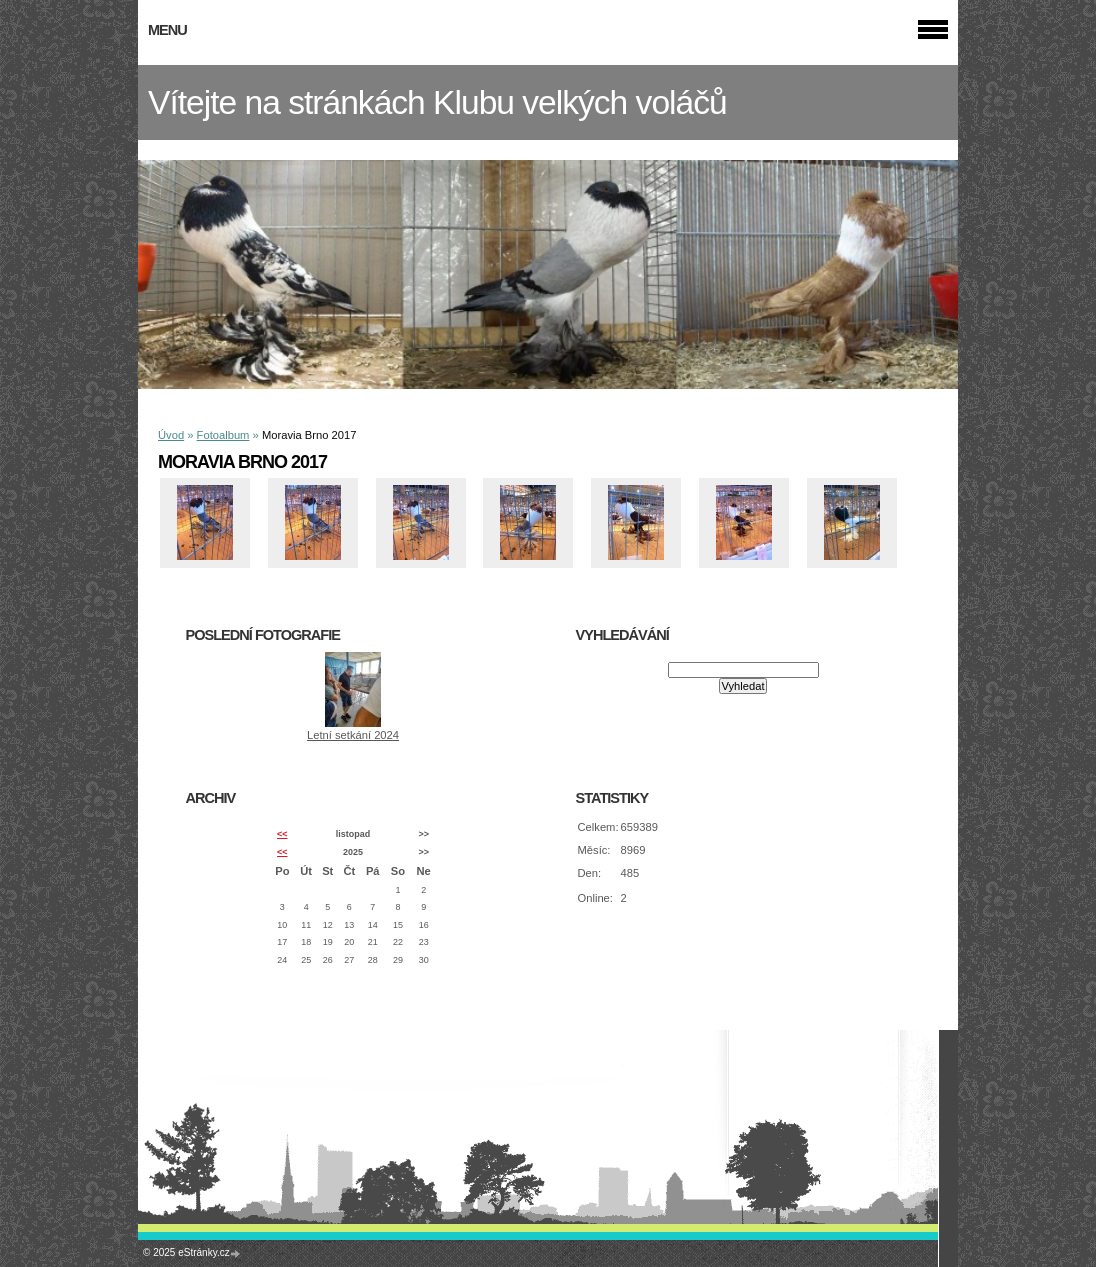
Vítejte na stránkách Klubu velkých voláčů (437, 102)
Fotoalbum (223, 435)
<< (282, 834)
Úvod (171, 435)
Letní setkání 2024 (353, 735)
